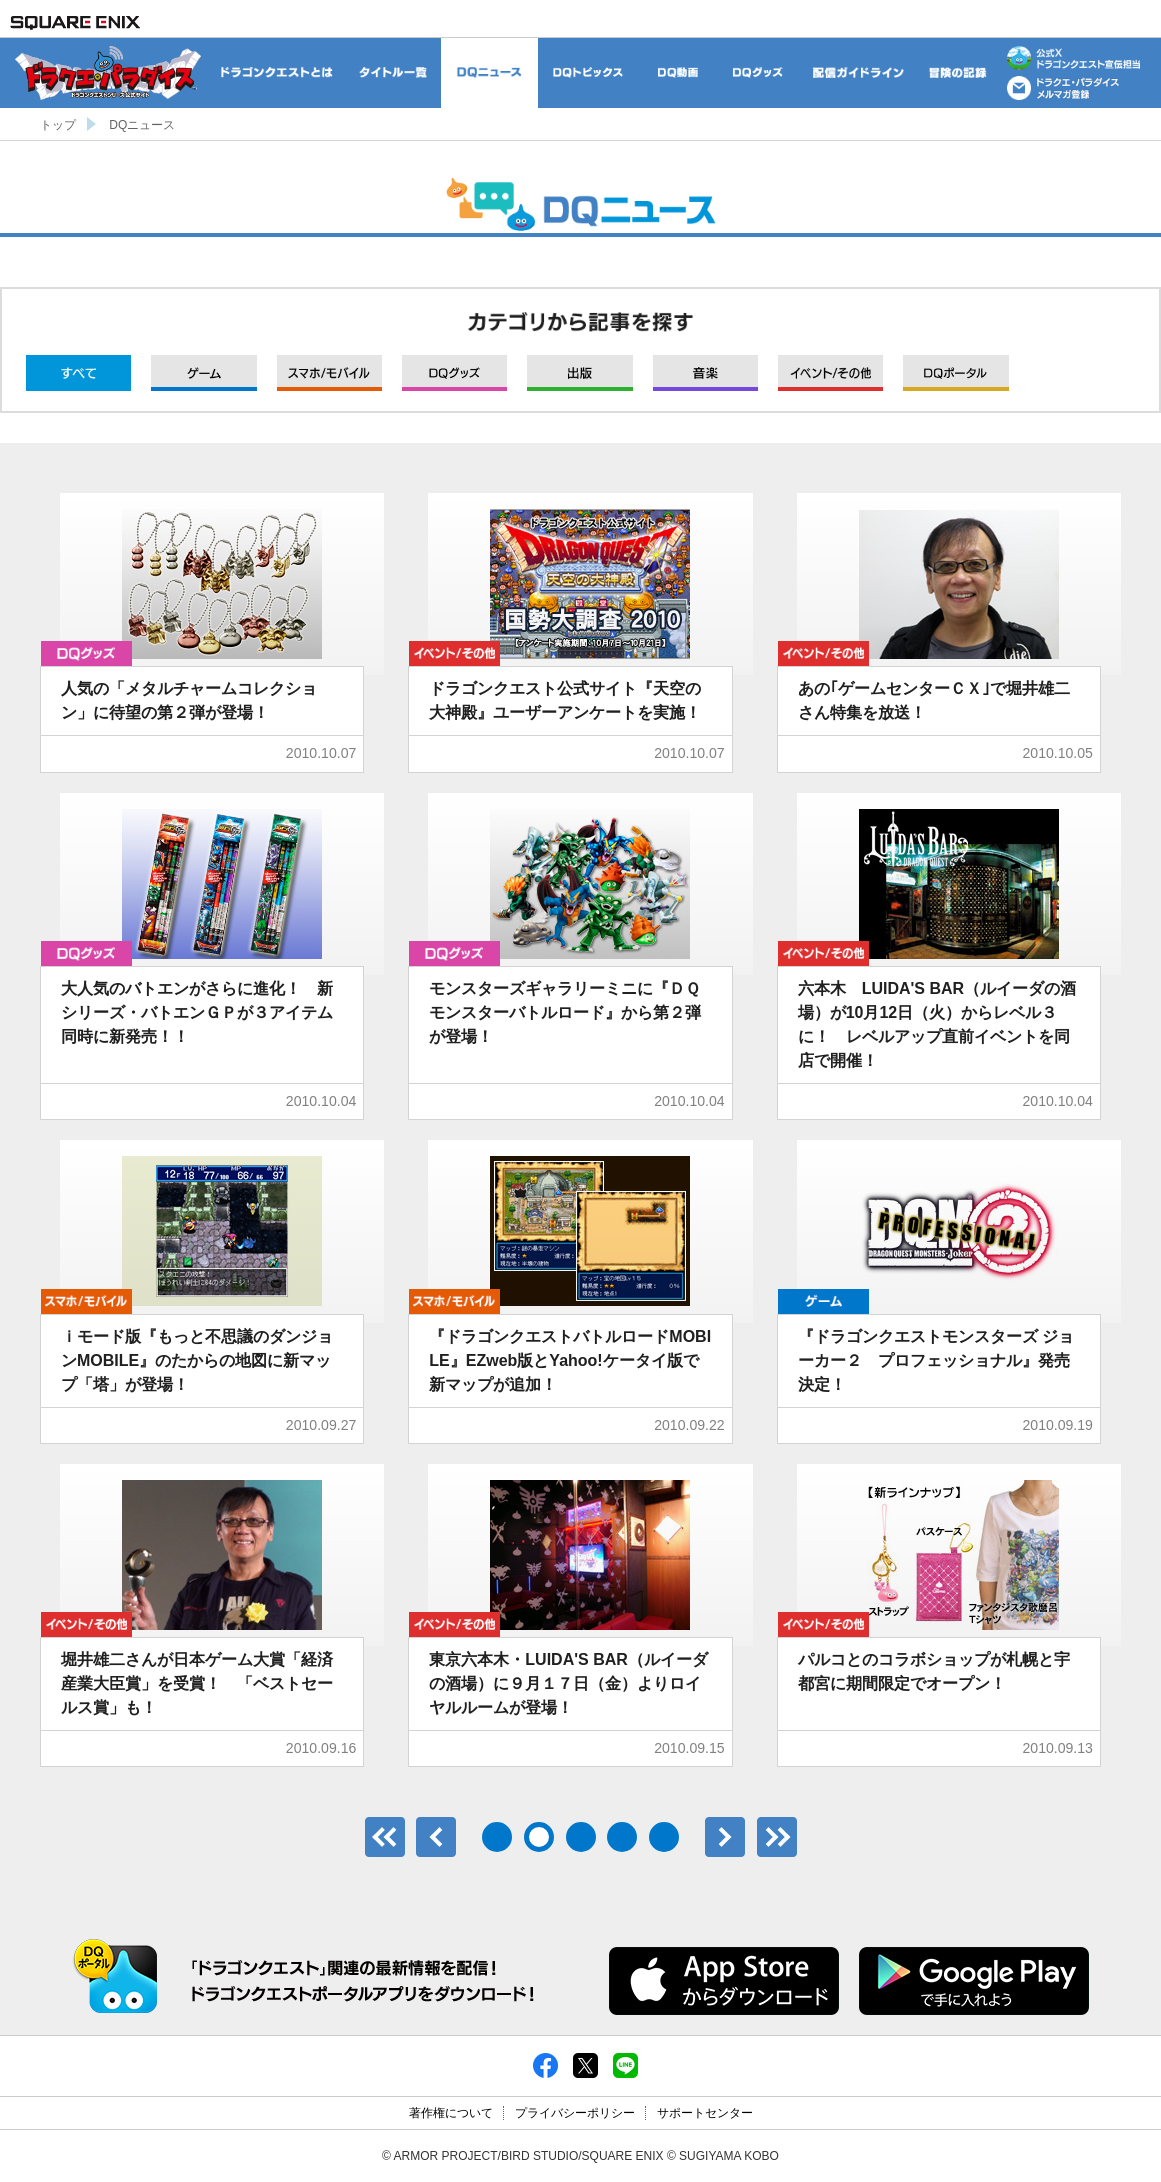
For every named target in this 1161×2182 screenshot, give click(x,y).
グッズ (454, 373)
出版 (579, 373)
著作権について (451, 2113)
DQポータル (955, 373)
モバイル (329, 373)
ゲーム (203, 373)
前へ (436, 1837)
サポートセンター (705, 2113)
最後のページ (777, 1837)
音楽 (705, 373)
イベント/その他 (830, 373)
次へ (725, 1837)
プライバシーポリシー (575, 2113)
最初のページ (385, 1837)
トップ (58, 125)
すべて (78, 373)
